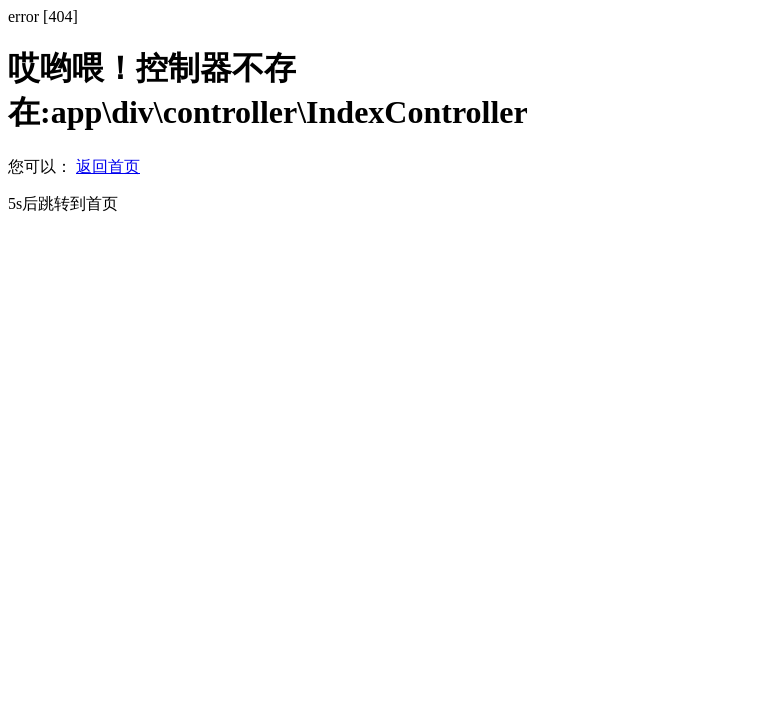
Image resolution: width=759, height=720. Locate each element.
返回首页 (108, 166)
